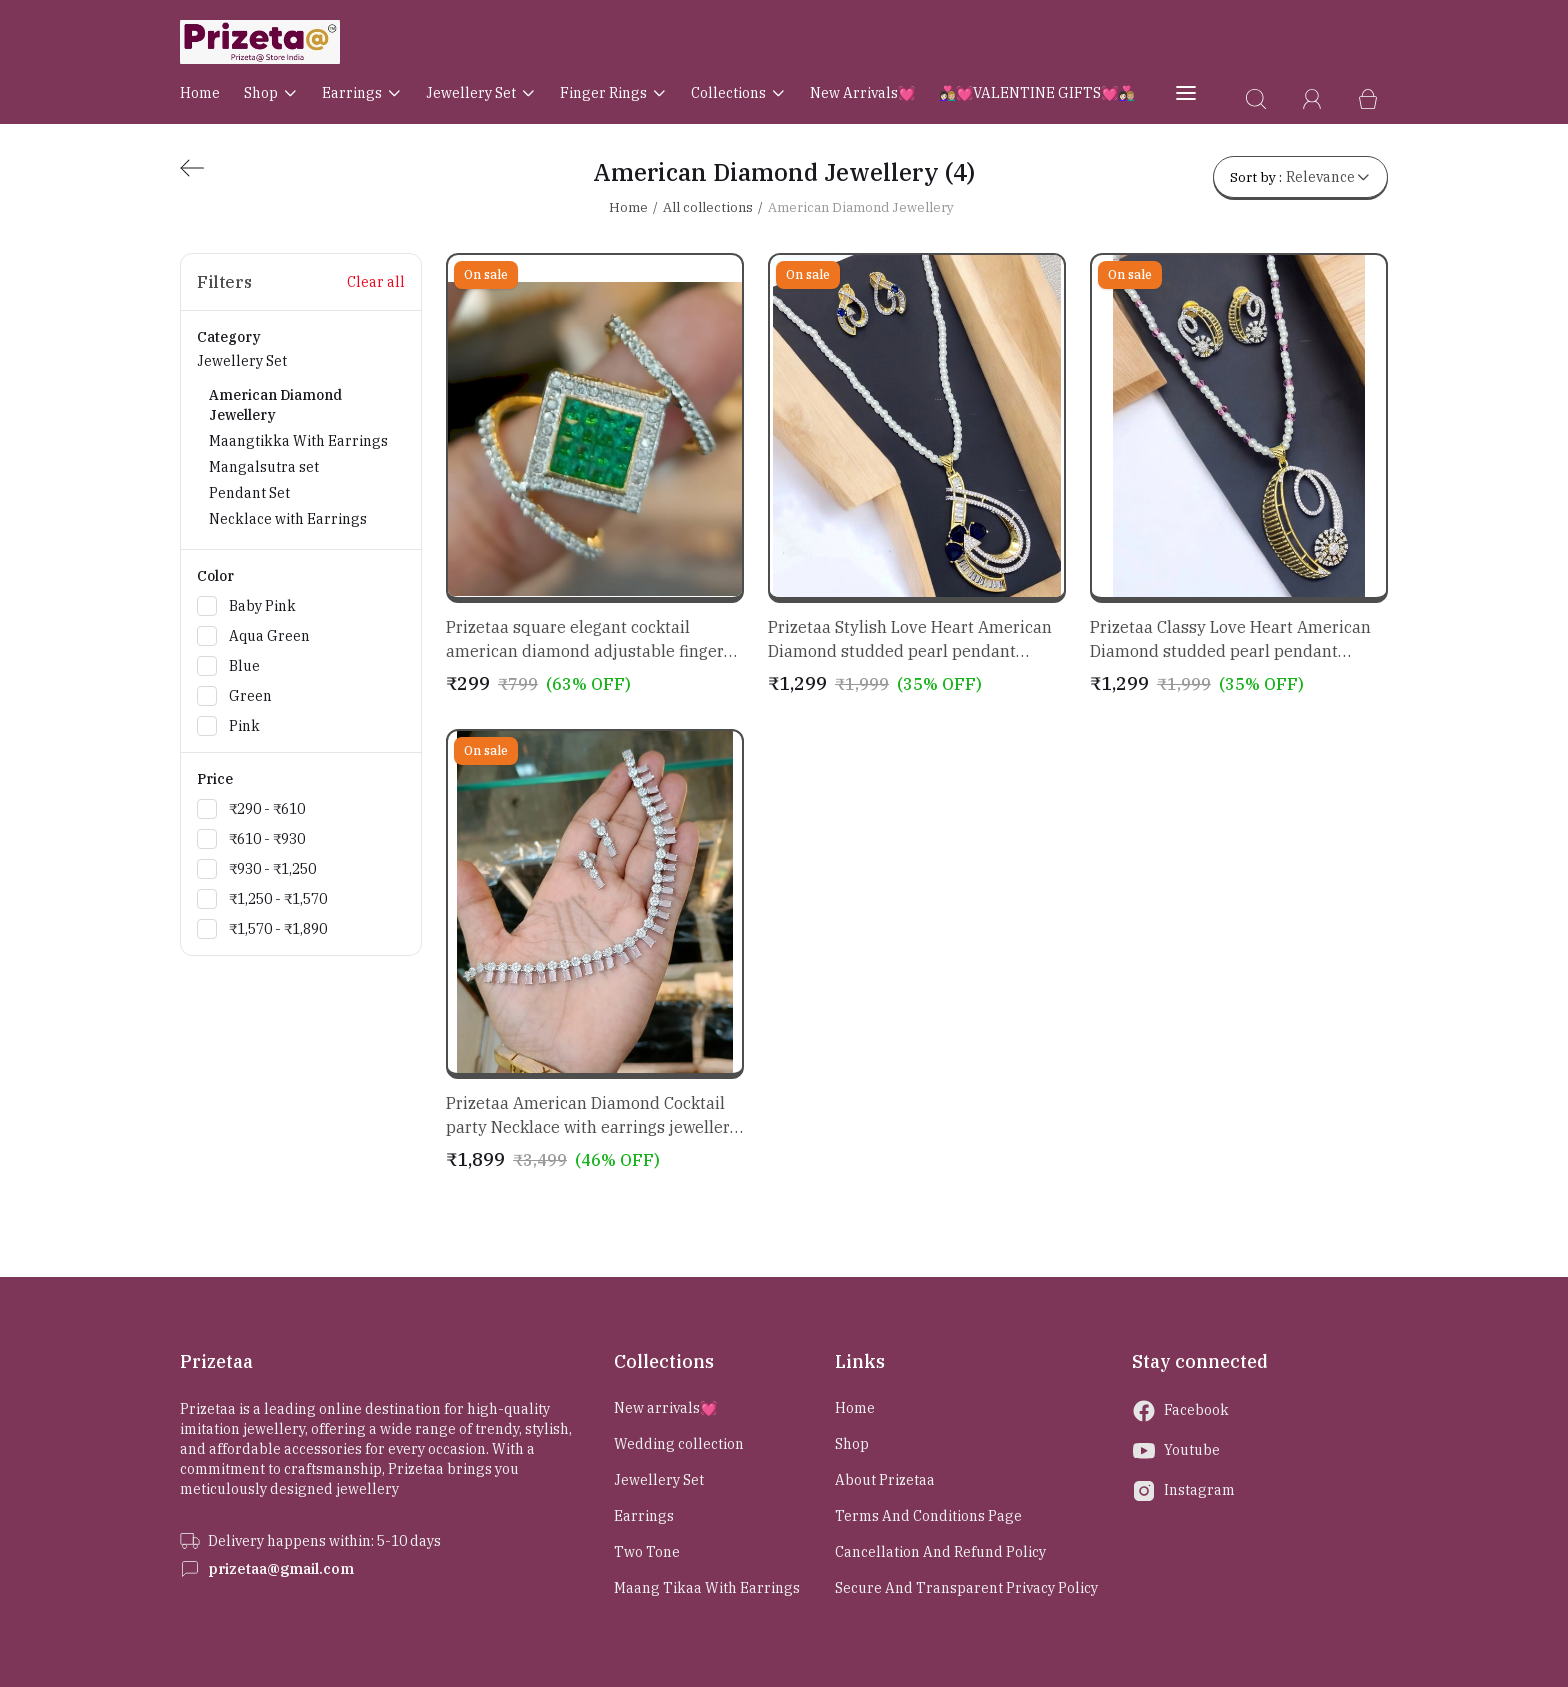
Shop (271, 93)
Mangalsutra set (264, 467)
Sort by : (1300, 177)
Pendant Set (249, 493)
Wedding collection (679, 1444)
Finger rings (613, 93)
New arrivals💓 (862, 93)
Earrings (362, 93)
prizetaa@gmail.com (281, 1569)
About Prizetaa (885, 1480)
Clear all (376, 282)
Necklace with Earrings (288, 519)
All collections (708, 207)
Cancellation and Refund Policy (940, 1552)
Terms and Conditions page (928, 1516)
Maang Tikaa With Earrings (707, 1588)
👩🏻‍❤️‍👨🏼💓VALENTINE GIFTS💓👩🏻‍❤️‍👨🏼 (1037, 93)
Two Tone (647, 1552)
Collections (738, 93)
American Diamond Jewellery (861, 207)
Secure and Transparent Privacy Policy (966, 1588)
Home (200, 93)
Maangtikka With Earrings (298, 441)
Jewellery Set (481, 93)
